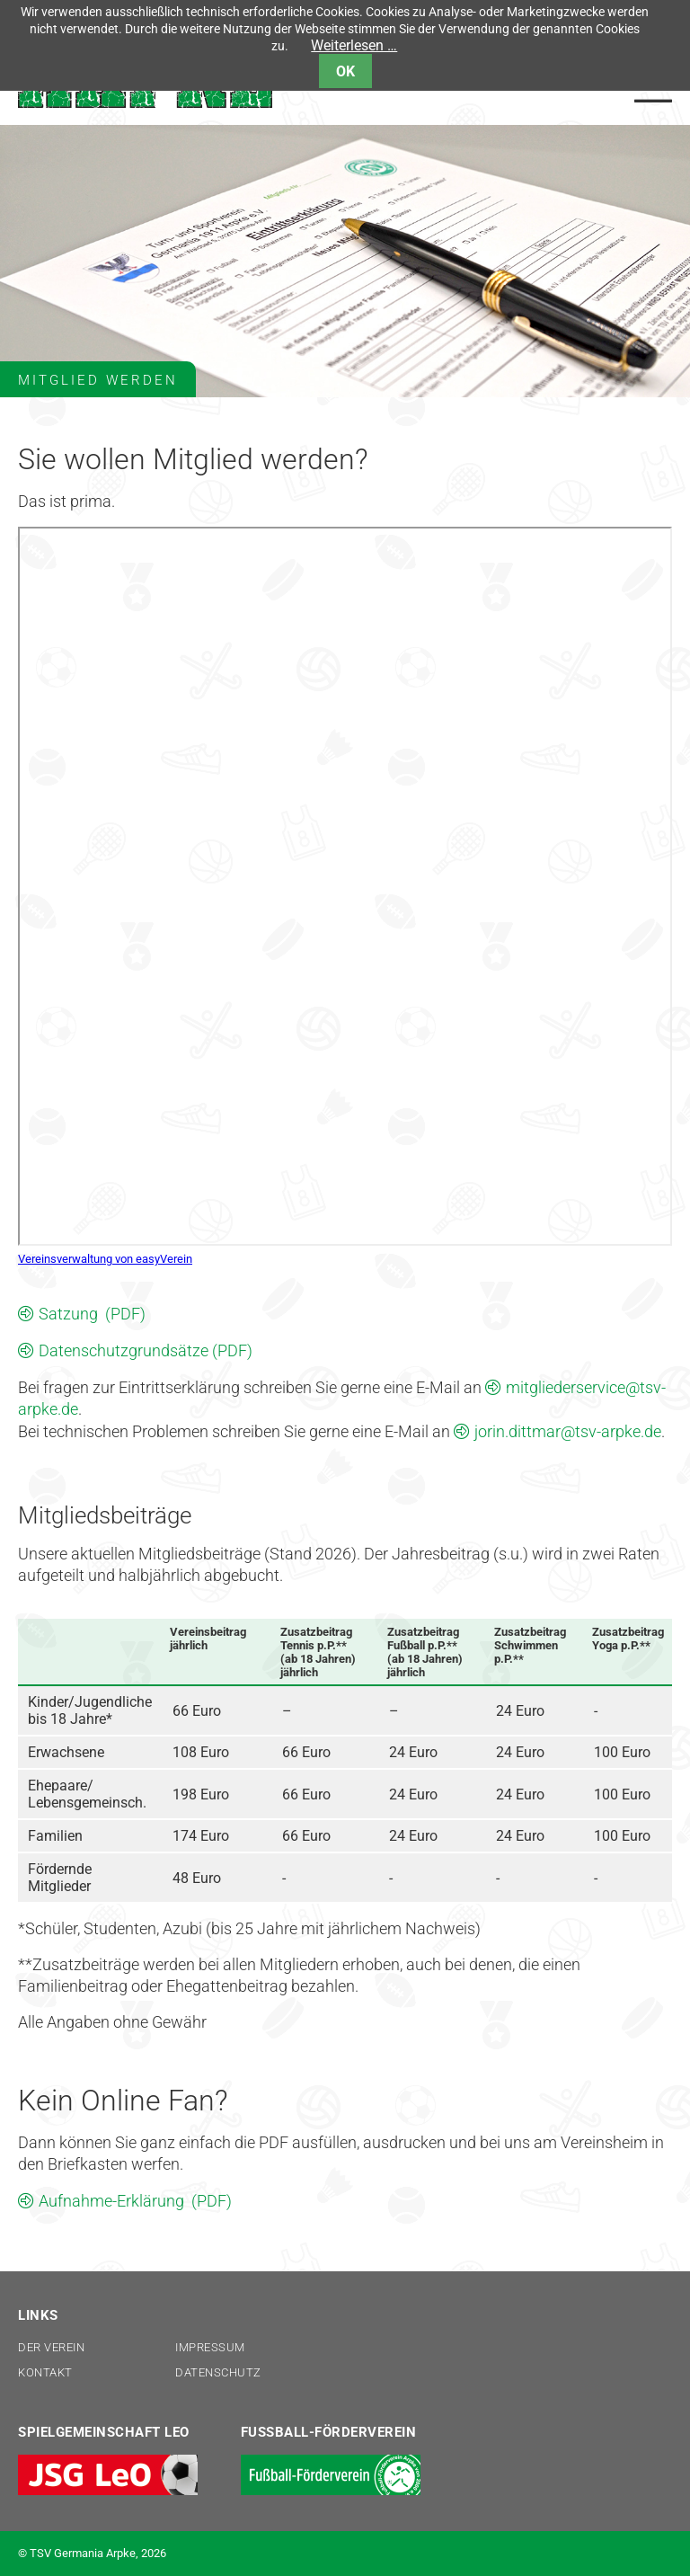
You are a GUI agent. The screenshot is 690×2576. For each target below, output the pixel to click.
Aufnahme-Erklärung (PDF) (135, 2200)
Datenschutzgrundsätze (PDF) (145, 1350)
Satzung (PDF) (92, 1313)
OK (345, 71)
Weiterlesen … (354, 45)
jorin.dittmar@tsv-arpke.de (567, 1431)
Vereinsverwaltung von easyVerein (105, 1259)
